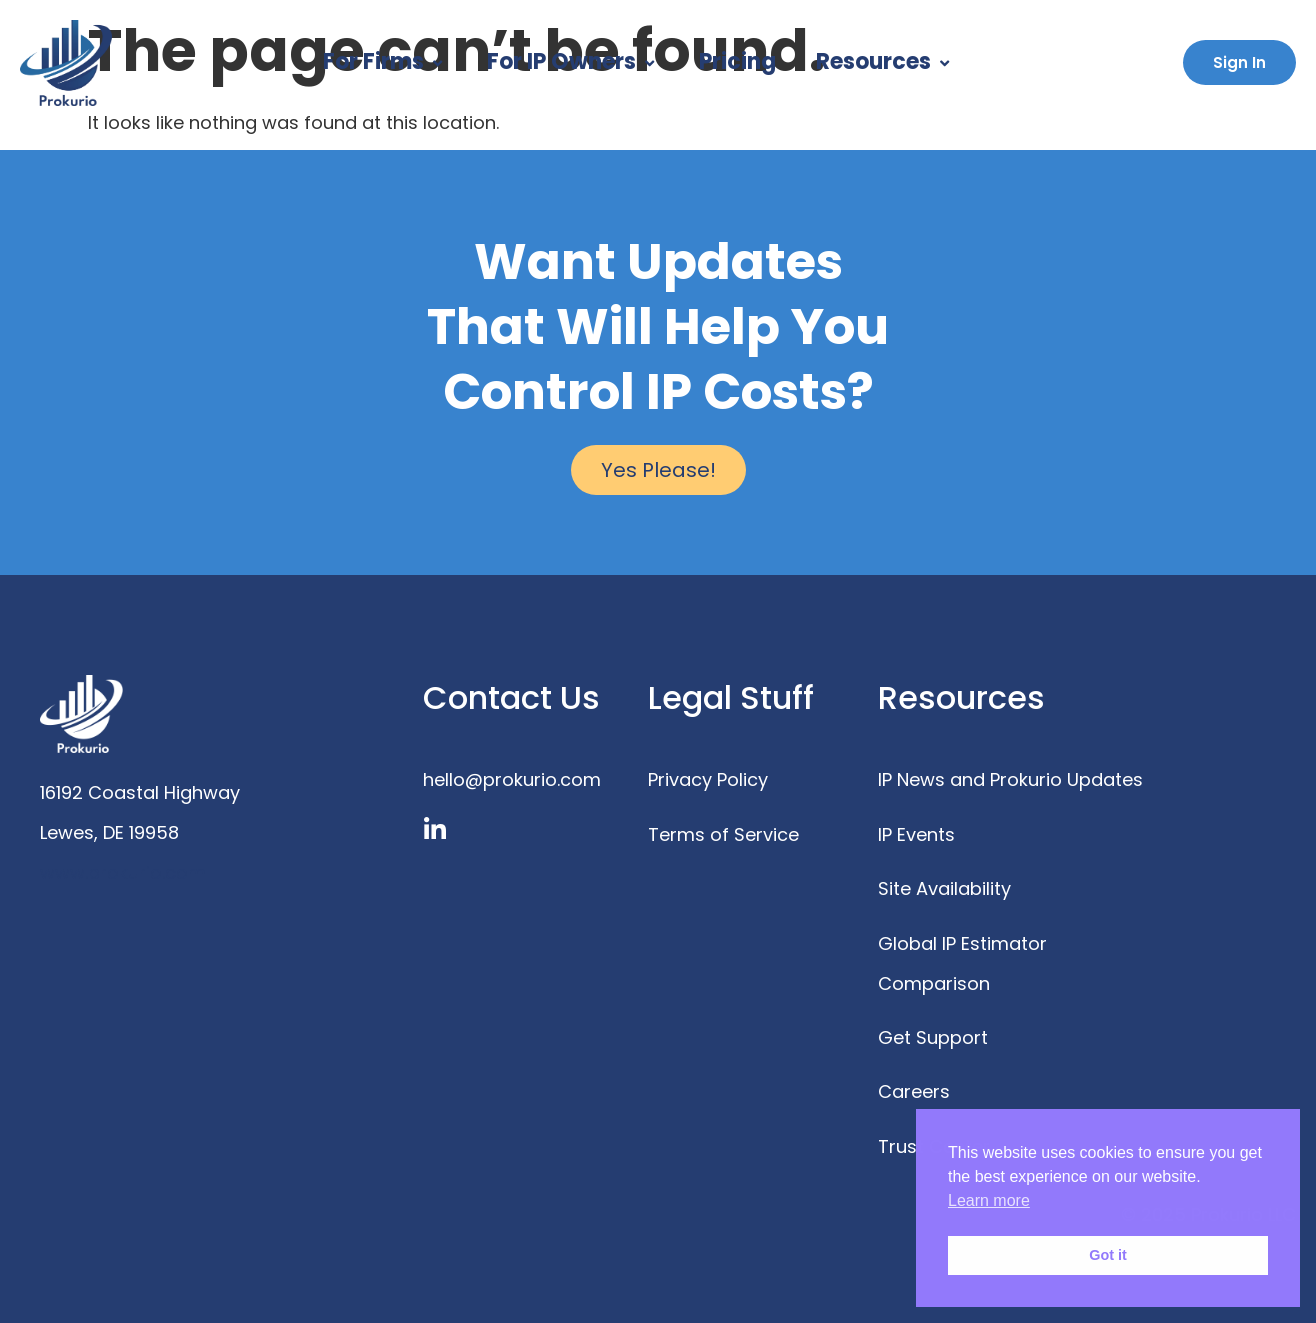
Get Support (933, 1037)
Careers (914, 1091)
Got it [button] (1108, 1255)
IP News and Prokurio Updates (1010, 779)
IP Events (916, 834)
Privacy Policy (708, 779)
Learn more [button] (989, 1200)
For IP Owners (573, 61)
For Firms (385, 61)
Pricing (737, 61)
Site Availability (944, 888)
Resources (885, 61)
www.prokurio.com (123, 872)
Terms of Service (723, 834)
